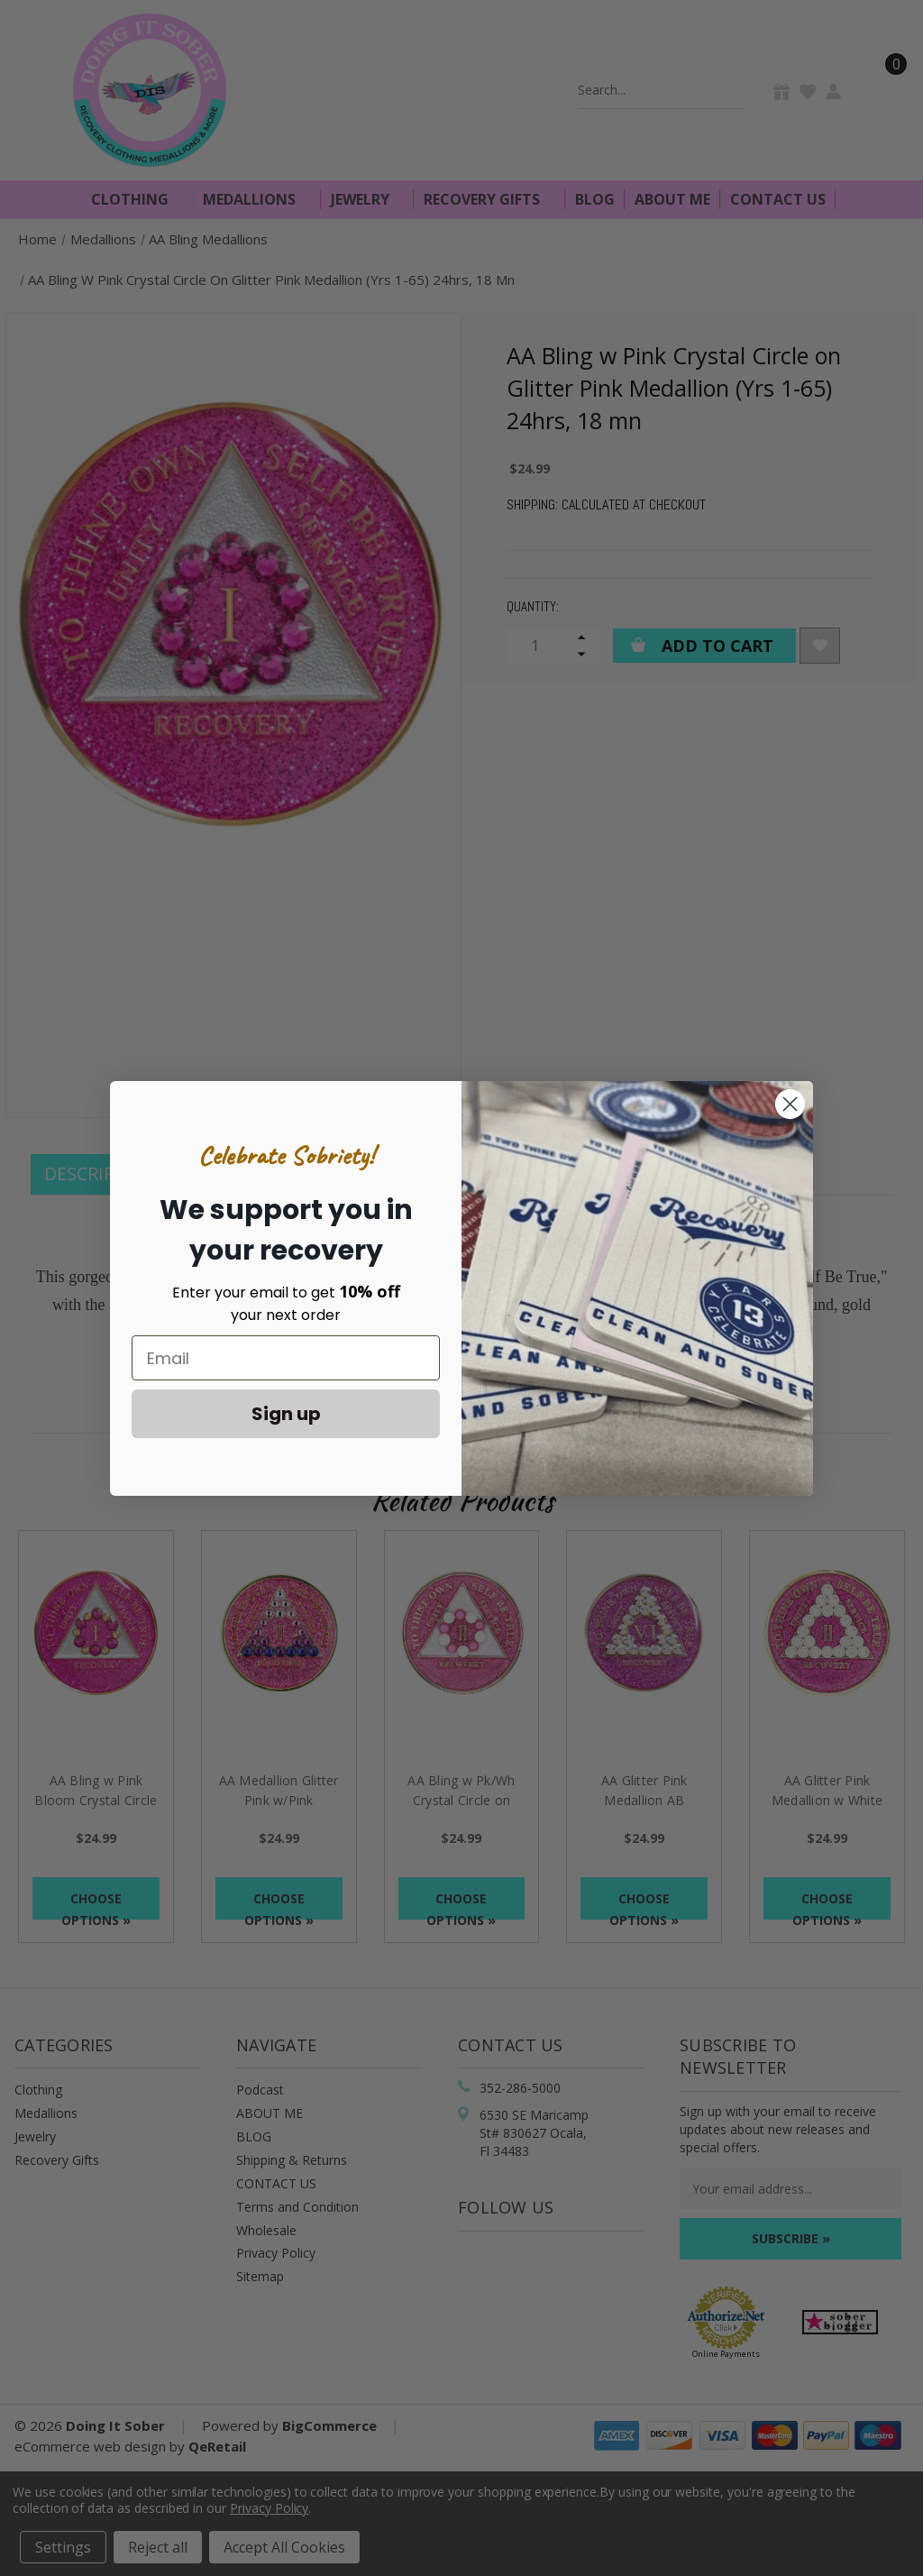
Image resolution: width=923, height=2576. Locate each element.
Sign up (286, 1413)
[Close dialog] (790, 1104)
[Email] (286, 1357)
